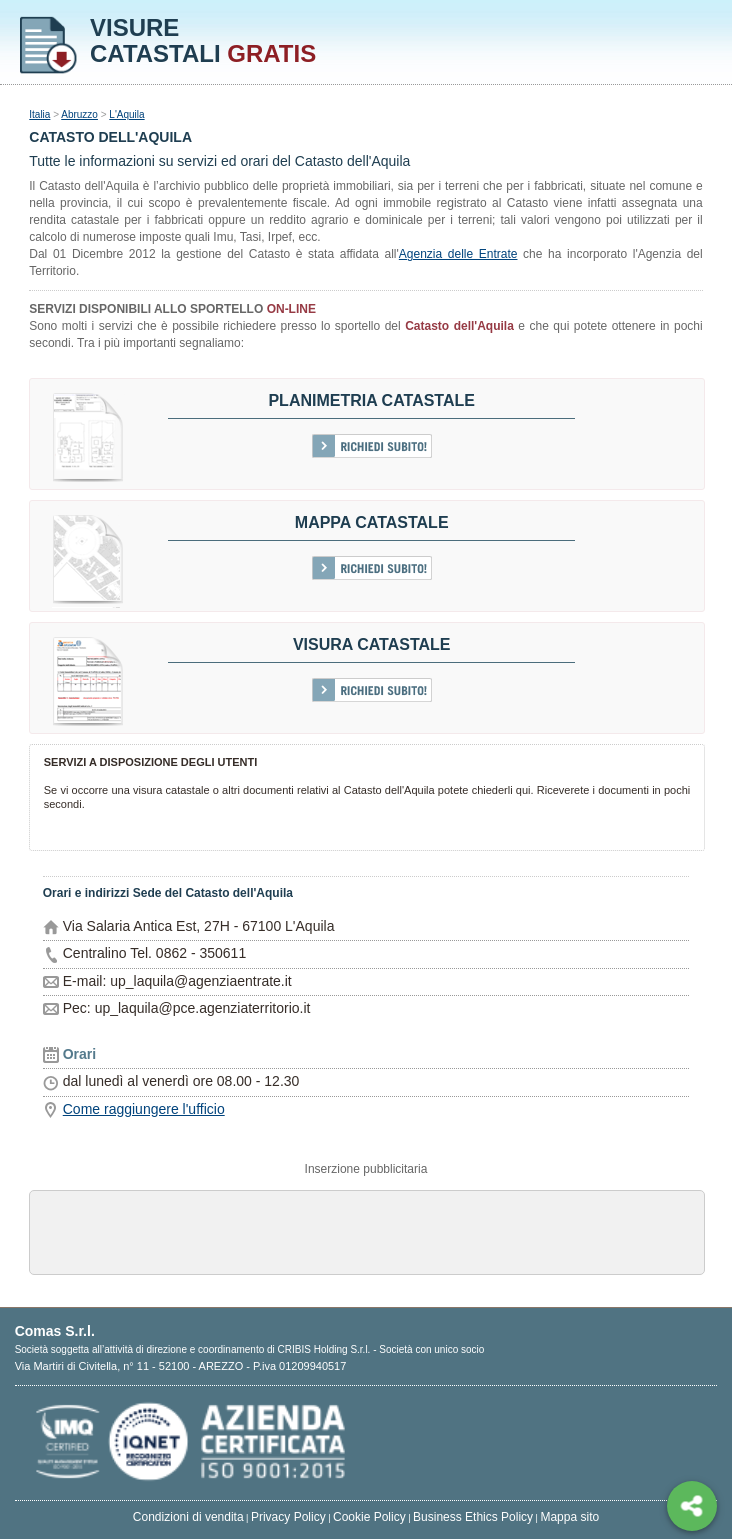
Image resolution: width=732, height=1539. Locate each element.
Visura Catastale (372, 644)
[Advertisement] (367, 1231)
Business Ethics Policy (473, 1517)
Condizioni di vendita (188, 1517)
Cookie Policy (369, 1517)
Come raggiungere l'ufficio (144, 1109)
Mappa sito (569, 1517)
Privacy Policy (288, 1517)
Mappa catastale (372, 522)
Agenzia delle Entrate (458, 254)
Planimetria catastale (371, 400)
